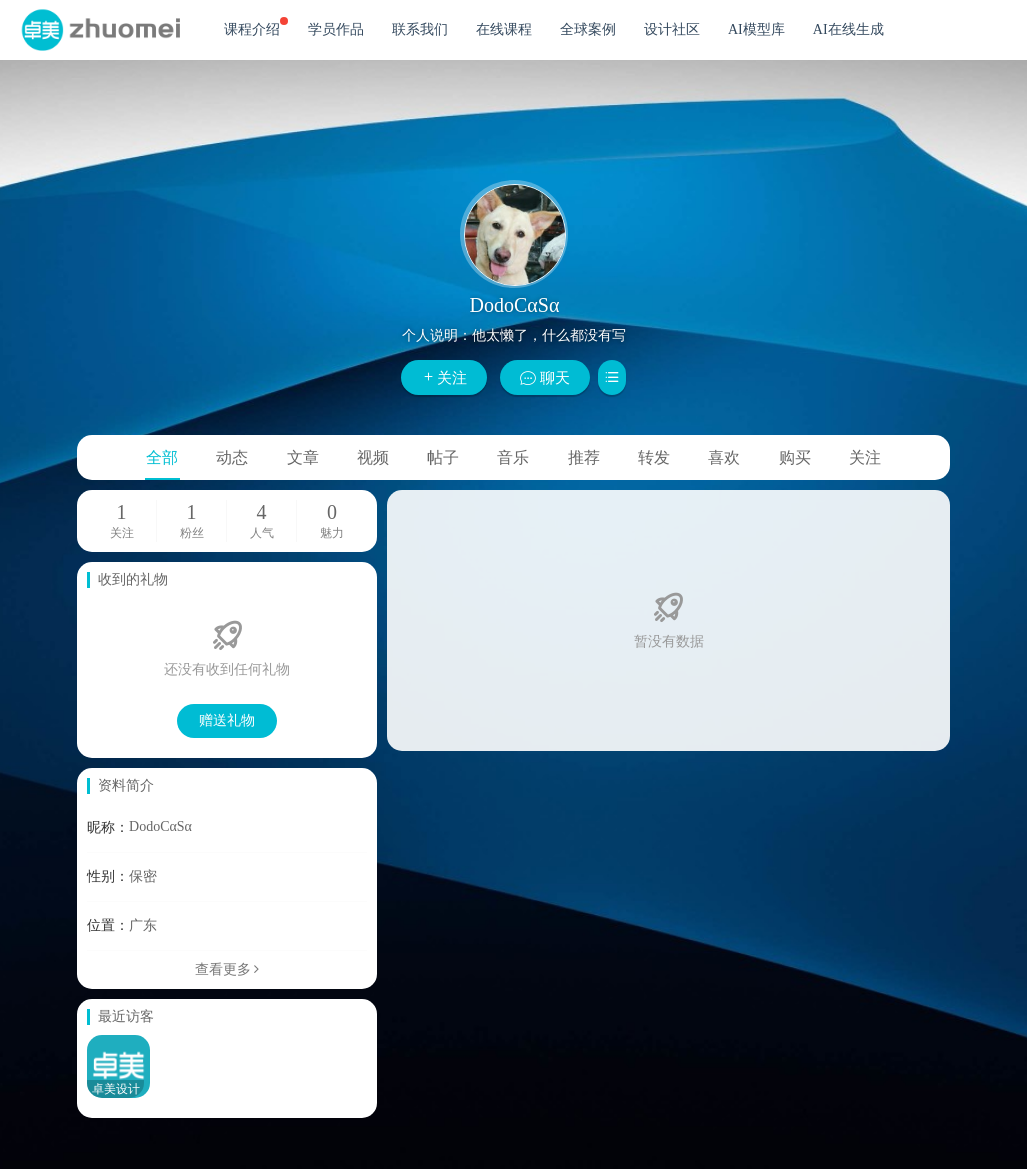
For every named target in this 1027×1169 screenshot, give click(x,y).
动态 (232, 457)
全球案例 (588, 29)
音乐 (513, 457)
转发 (654, 457)
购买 (795, 457)
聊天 (545, 377)
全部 (162, 457)
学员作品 (336, 29)
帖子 (443, 457)
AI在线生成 (848, 29)
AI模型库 (756, 29)
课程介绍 (256, 27)
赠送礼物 (227, 720)
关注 (444, 377)
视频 (373, 457)
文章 (303, 457)
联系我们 (420, 29)
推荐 (584, 457)
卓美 (100, 30)
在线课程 (504, 29)
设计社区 (672, 29)
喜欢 (724, 457)
